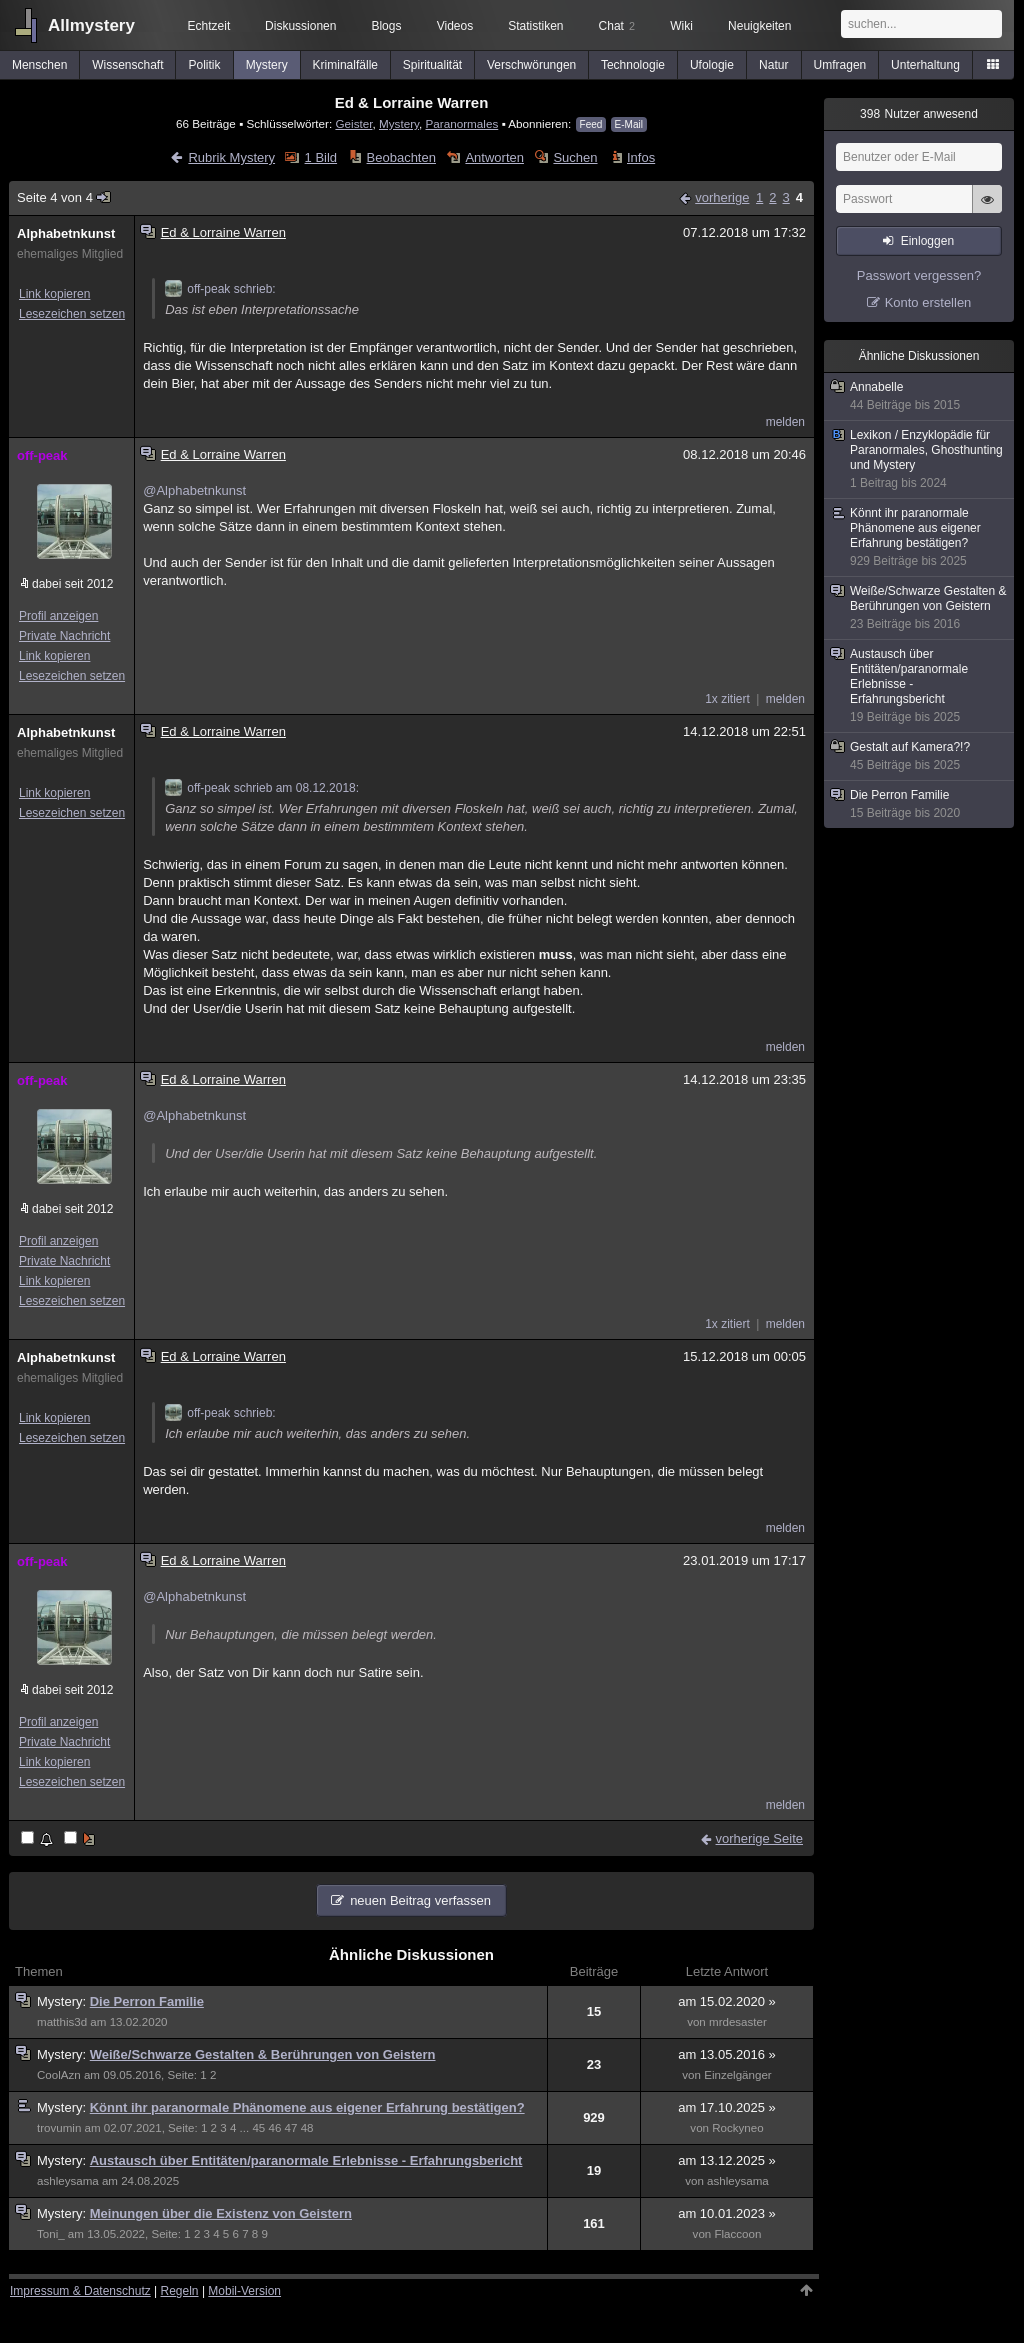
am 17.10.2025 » (727, 2107)
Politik (205, 65)
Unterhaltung (925, 65)
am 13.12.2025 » (727, 2160)
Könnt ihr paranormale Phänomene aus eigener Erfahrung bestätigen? (307, 2107)
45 (258, 2128)
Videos (455, 26)
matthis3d (62, 2022)
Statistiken (535, 26)
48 (307, 2128)
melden (785, 422)
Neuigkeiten (759, 26)
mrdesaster (738, 2022)
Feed (591, 124)
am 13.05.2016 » (727, 2054)
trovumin (59, 2128)
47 (291, 2128)
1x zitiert (727, 699)
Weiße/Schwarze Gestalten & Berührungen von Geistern (263, 2054)
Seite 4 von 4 (64, 197)
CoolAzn (59, 2075)
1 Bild (321, 157)
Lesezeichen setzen (72, 314)
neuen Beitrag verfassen (420, 1900)
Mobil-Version (244, 2291)
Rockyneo (737, 2128)
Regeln (180, 2291)
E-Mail (629, 124)
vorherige (722, 197)
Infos (641, 157)
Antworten (494, 157)
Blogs (386, 26)
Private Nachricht (64, 636)
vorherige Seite (759, 1838)
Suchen (575, 157)
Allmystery (91, 25)
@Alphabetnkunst (194, 490)
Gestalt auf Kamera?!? (920, 756)
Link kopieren (54, 294)
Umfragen (840, 65)
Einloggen (927, 241)
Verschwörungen (531, 65)
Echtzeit (209, 26)
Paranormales (462, 123)
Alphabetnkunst (66, 233)
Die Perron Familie (147, 2001)
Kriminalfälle (345, 65)
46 (274, 2128)
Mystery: (63, 2001)
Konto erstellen (928, 302)
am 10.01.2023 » (727, 2213)
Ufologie (712, 65)
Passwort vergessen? (919, 275)
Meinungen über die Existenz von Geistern (221, 2213)
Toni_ (51, 2234)
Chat (617, 26)
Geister (353, 123)
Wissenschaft (127, 65)
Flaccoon (737, 2234)
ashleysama (68, 2181)
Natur (773, 65)
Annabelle (920, 396)
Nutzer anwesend (919, 114)
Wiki (681, 26)
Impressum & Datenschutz (80, 2291)
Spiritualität (432, 65)
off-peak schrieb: (220, 289)
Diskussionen (300, 26)
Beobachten (401, 157)
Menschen (39, 65)
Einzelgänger (738, 2075)
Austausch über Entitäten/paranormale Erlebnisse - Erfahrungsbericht (306, 2160)
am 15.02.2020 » (727, 2001)
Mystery (267, 65)
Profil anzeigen (58, 616)
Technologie (633, 65)
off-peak (42, 455)
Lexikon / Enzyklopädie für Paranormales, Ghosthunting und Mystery (920, 459)
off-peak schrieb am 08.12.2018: (262, 788)
